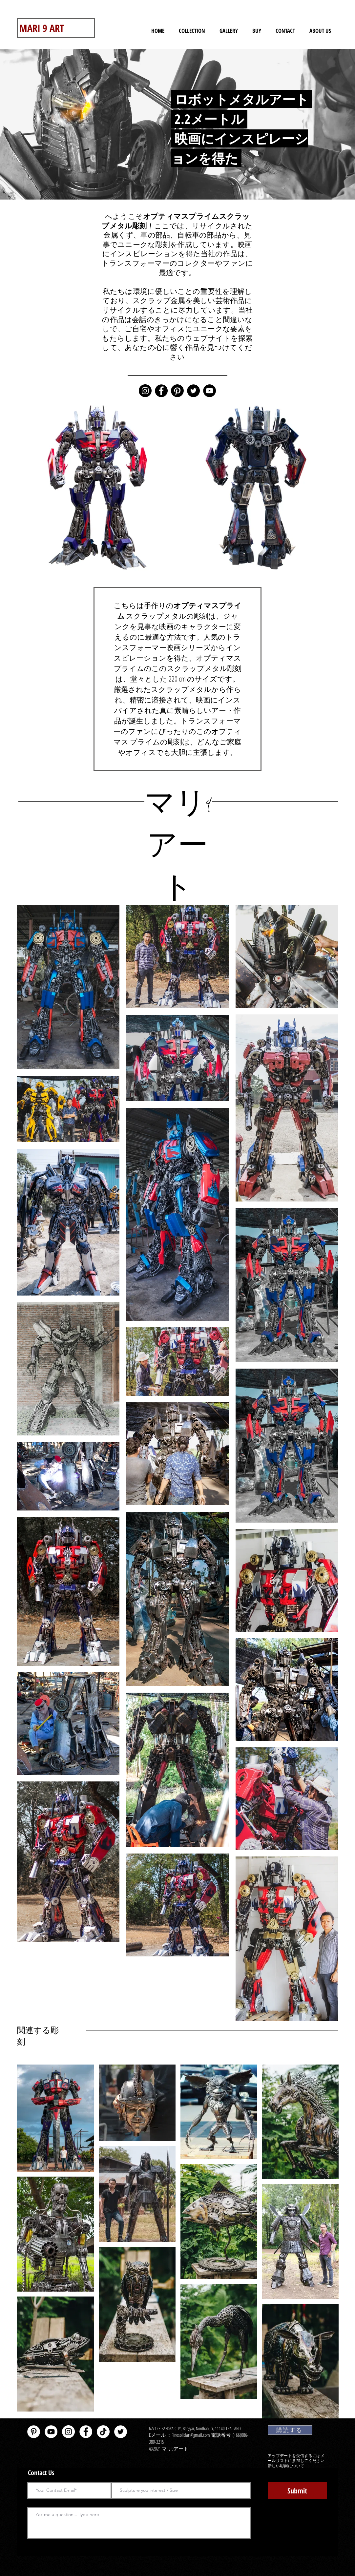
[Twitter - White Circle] (120, 2431)
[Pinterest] (177, 390)
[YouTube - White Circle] (51, 2431)
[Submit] (297, 2490)
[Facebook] (161, 390)
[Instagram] (145, 390)
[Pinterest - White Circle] (33, 2431)
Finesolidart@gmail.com (191, 2435)
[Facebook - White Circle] (85, 2431)
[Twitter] (193, 390)
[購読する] (290, 2430)
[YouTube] (209, 390)
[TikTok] (103, 2431)
